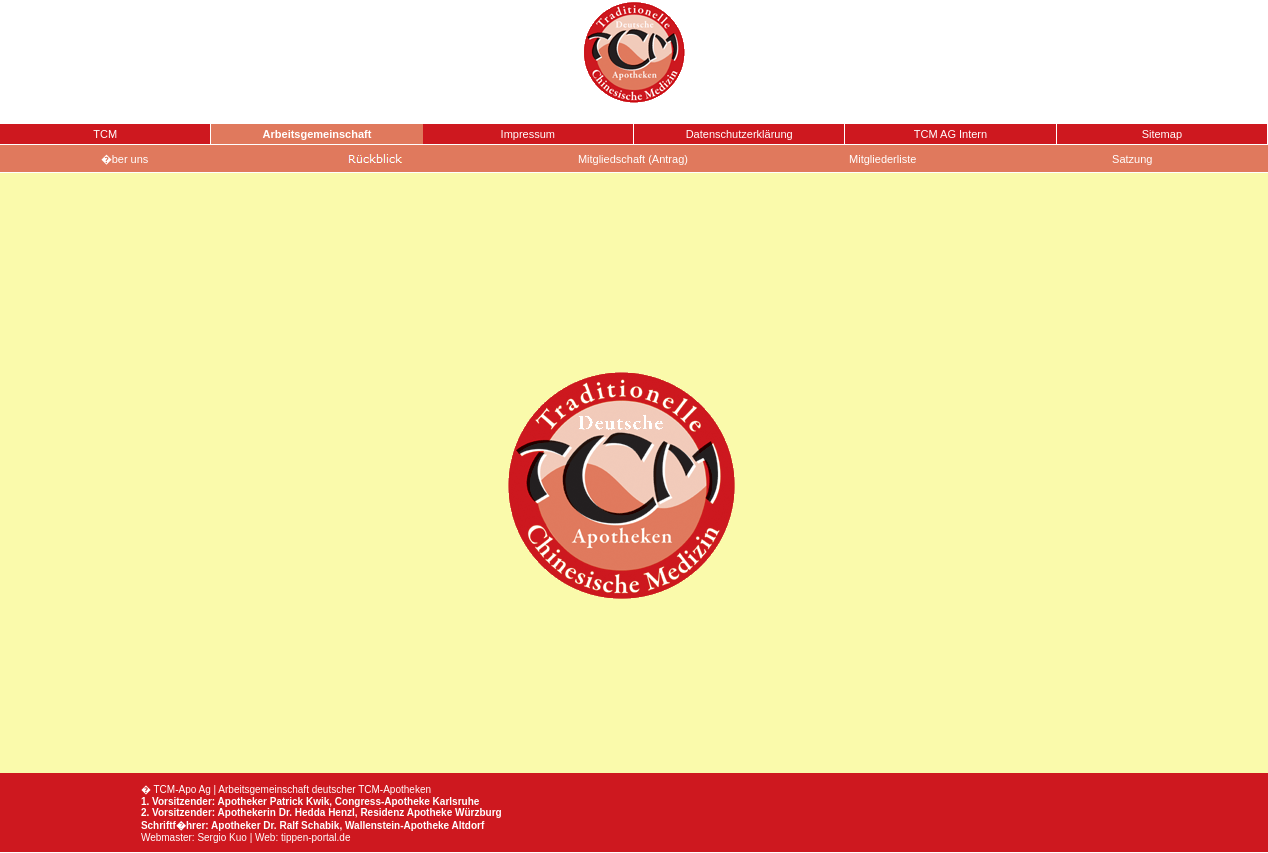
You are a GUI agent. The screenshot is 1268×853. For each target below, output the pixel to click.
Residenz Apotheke (406, 812)
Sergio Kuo (221, 837)
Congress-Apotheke (382, 801)
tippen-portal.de (316, 837)
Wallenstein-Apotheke (397, 825)
